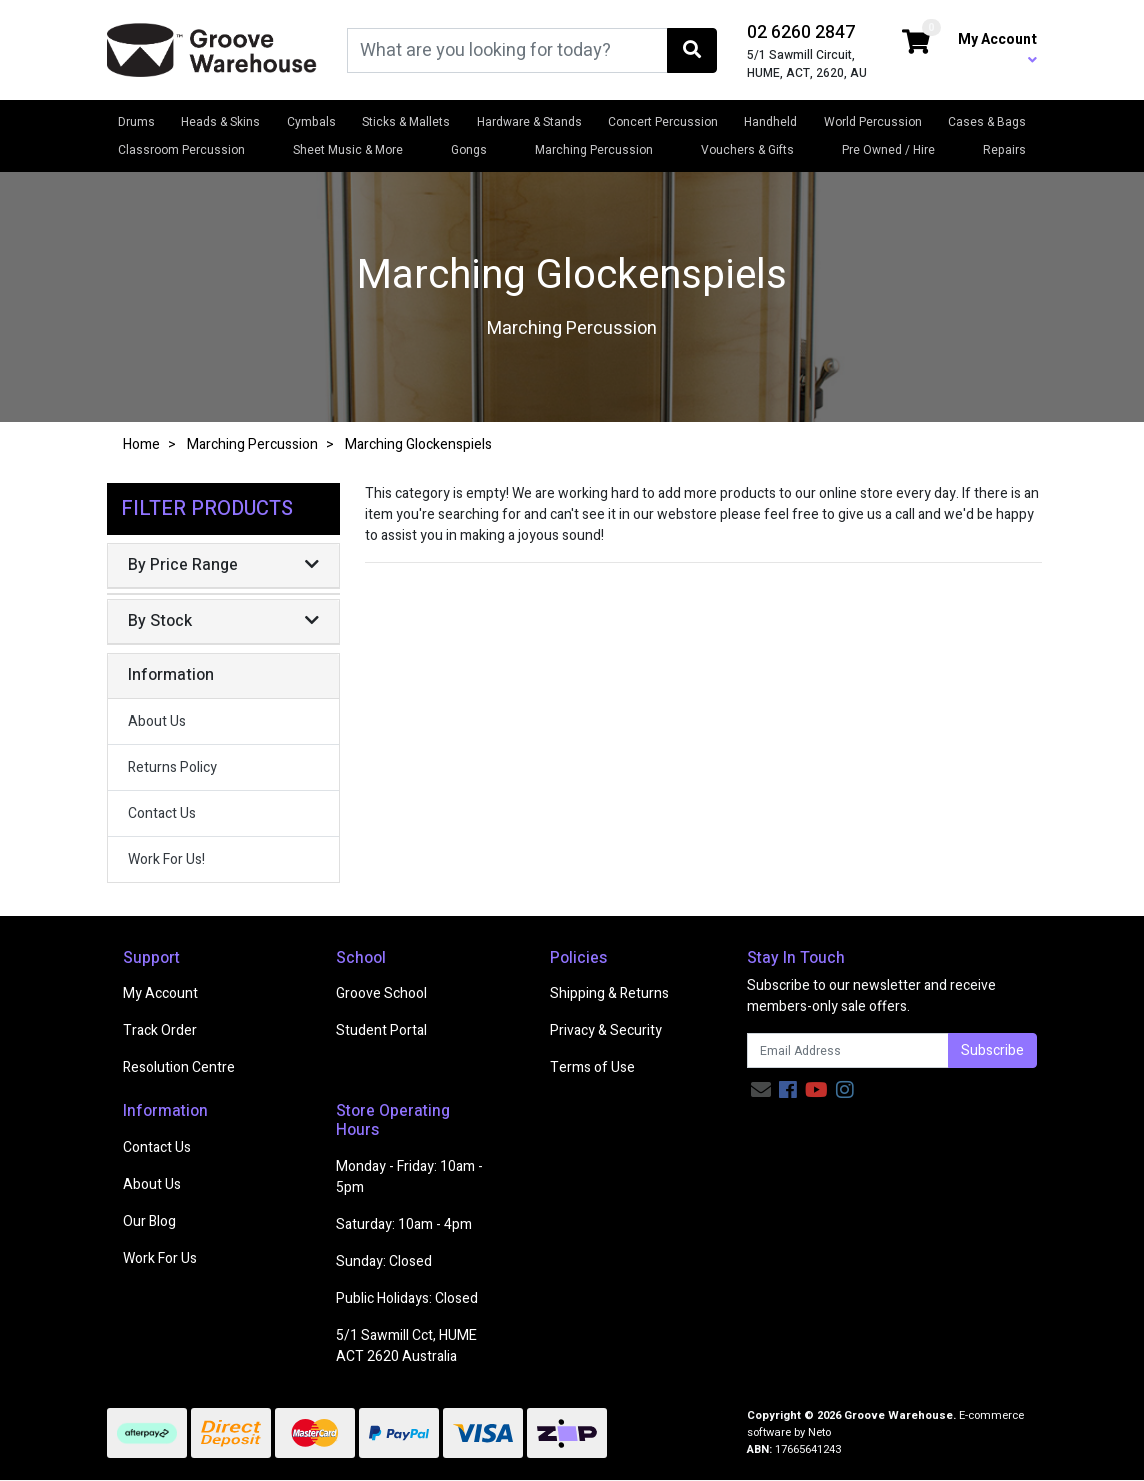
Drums (136, 122)
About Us (157, 721)
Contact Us (162, 813)
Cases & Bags (987, 122)
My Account (160, 993)
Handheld (770, 122)
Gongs (469, 150)
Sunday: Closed (384, 1261)
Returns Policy (172, 767)
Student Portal (381, 1030)
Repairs (1004, 150)
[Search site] (692, 50)
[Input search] (507, 50)
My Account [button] (997, 48)
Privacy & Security (606, 1030)
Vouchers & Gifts (747, 150)
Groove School (381, 993)
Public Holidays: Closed (407, 1298)
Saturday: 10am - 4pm (404, 1224)
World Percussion (873, 122)
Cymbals (311, 122)
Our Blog (149, 1221)
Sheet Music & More (348, 150)
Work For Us (160, 1258)
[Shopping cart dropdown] (916, 43)
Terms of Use (592, 1067)
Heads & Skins (220, 122)
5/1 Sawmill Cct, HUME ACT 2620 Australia (406, 1346)
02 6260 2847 (801, 32)
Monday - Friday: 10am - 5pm (409, 1177)
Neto (819, 1432)
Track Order (160, 1030)
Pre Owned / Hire (888, 150)
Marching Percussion (594, 150)
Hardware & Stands (529, 122)
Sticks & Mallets (406, 122)
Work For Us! (166, 859)
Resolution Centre (179, 1067)
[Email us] (761, 1090)
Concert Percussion (663, 122)
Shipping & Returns (609, 993)
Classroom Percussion (181, 150)
